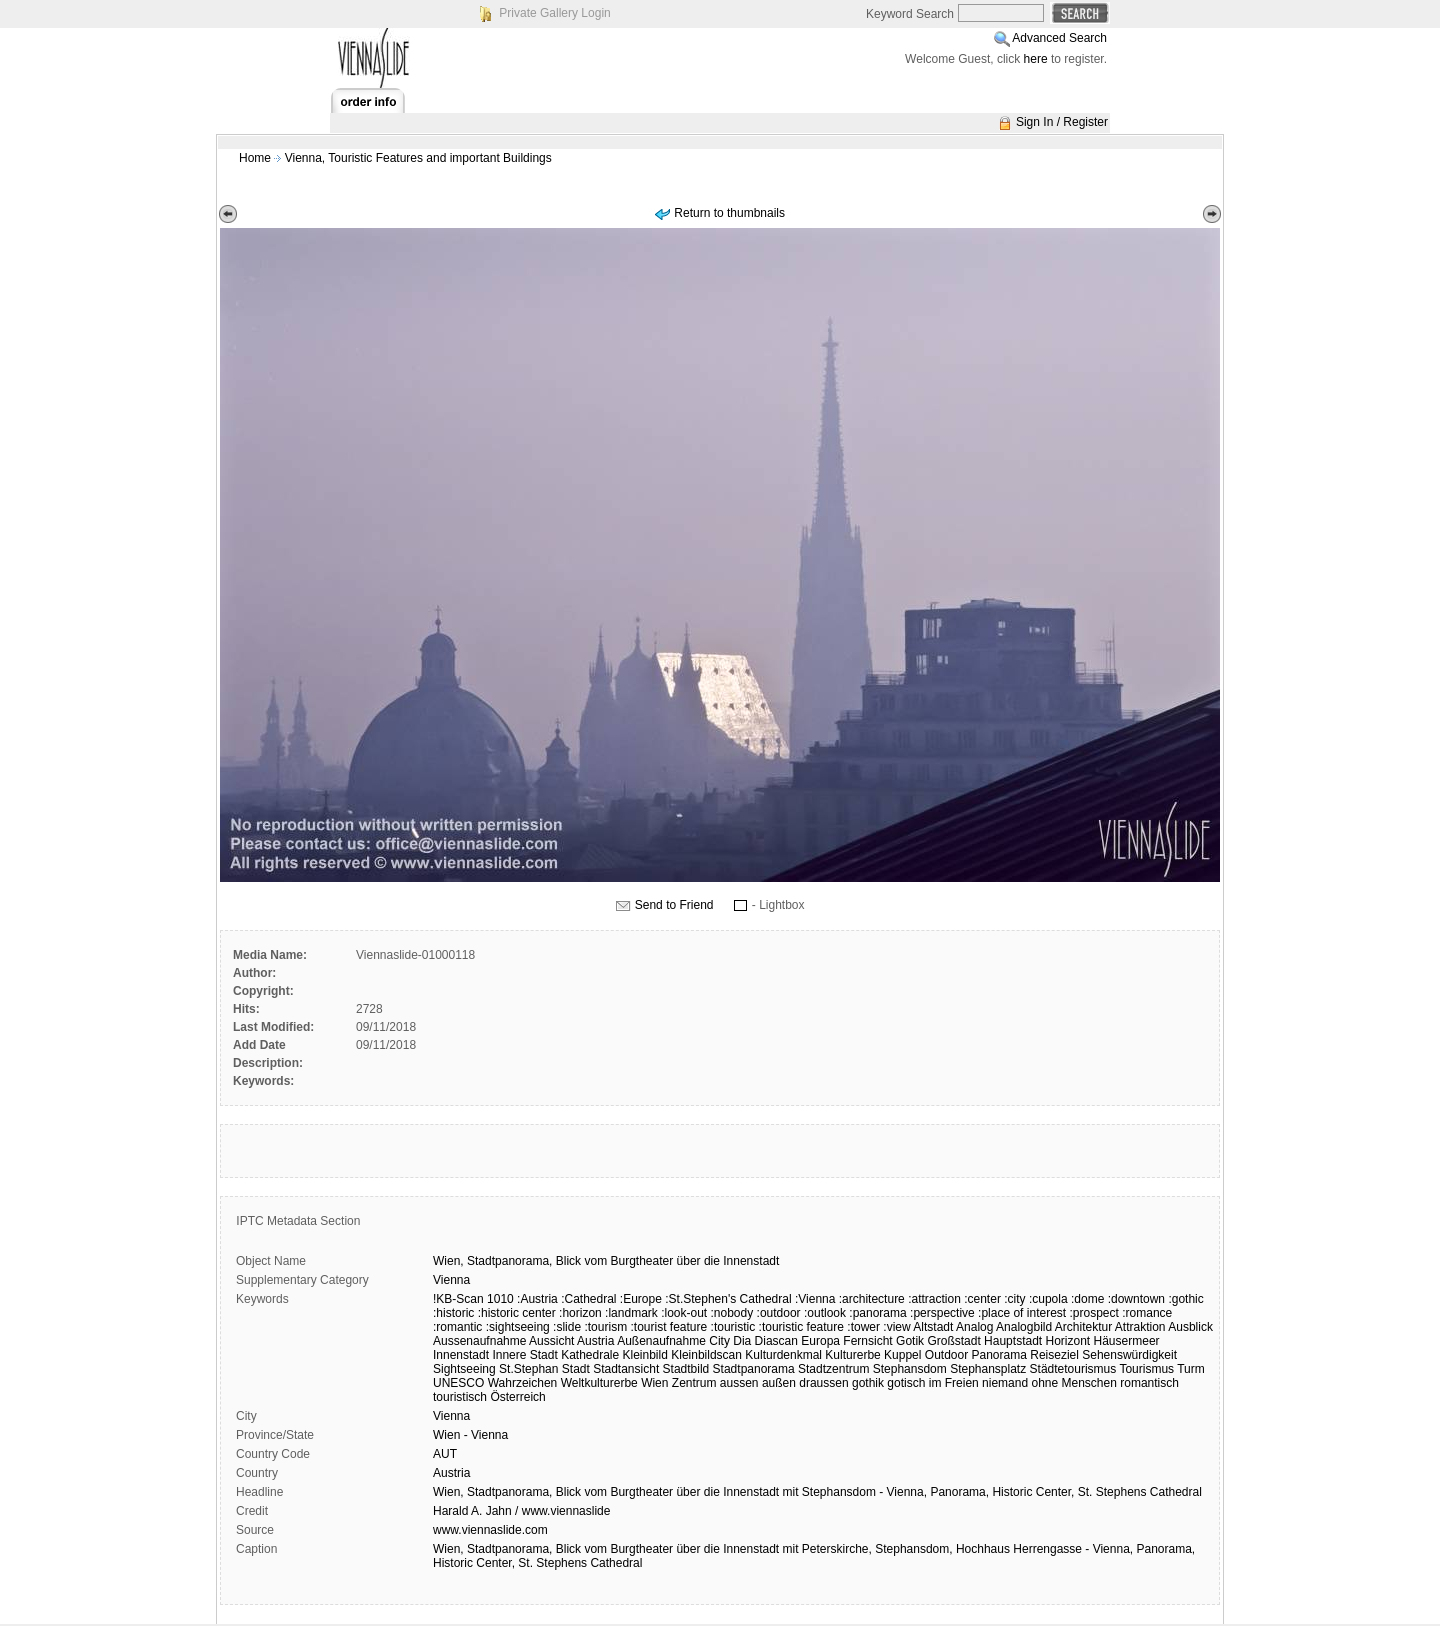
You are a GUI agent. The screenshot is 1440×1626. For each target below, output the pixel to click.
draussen (823, 1383)
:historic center (517, 1313)
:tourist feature (668, 1327)
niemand (1005, 1383)
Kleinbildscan (706, 1355)
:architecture (872, 1299)
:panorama (877, 1313)
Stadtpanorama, (509, 1261)
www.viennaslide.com (490, 1530)
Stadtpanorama (754, 1369)
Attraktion (1140, 1327)
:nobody (732, 1313)
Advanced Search (1059, 38)
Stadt (576, 1369)
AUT (445, 1454)
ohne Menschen (1073, 1383)
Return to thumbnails (729, 213)
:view (896, 1327)
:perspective (942, 1313)
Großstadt (953, 1341)
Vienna (451, 1280)
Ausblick (1190, 1327)
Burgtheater (641, 1261)
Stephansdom (910, 1369)
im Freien (954, 1383)
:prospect (1094, 1313)
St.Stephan (528, 1369)
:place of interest (1022, 1313)
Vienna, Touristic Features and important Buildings (418, 158)
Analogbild (1024, 1327)
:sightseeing (518, 1327)
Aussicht (551, 1341)
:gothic (1185, 1299)
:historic (453, 1313)
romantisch (1149, 1383)
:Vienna (815, 1299)
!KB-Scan (458, 1299)
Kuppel (902, 1355)
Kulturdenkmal (783, 1355)
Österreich (517, 1397)
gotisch (906, 1383)
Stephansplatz (988, 1369)
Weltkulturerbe (599, 1383)
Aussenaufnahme (479, 1341)
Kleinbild (645, 1355)
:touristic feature (801, 1327)
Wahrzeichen (523, 1383)
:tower (863, 1327)
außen (779, 1383)
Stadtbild (686, 1369)
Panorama (999, 1355)
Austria (595, 1341)
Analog (974, 1327)
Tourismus (1146, 1369)
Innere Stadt (524, 1355)
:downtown (1136, 1299)
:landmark (631, 1313)
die (712, 1261)
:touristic (733, 1327)
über (689, 1261)
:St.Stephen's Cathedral (728, 1299)
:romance (1147, 1313)
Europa (820, 1341)
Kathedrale (590, 1355)
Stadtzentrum (833, 1369)
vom (595, 1261)
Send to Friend (674, 905)
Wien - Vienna (470, 1435)
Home (255, 158)
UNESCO (458, 1383)
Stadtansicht (626, 1369)
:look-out (684, 1313)
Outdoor (946, 1355)
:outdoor (779, 1313)
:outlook (825, 1313)
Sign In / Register (1062, 122)
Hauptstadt (1013, 1341)
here (1036, 59)
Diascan (776, 1341)
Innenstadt (751, 1261)
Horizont (1068, 1341)
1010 (500, 1299)
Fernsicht (867, 1341)
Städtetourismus (1073, 1369)
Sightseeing (464, 1369)
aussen (739, 1383)
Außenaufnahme (661, 1341)
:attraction (934, 1299)
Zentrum (694, 1383)
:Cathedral (588, 1299)
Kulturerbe (852, 1355)
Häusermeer (1127, 1341)
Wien (654, 1383)
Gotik (910, 1341)
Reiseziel (1054, 1355)
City (719, 1341)
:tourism (605, 1327)
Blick (568, 1261)
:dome (1087, 1299)
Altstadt (933, 1327)
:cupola (1048, 1299)
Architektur (1083, 1327)
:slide (567, 1327)
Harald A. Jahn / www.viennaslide (521, 1511)
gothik (868, 1383)
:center (982, 1299)
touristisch (460, 1397)
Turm (1191, 1369)
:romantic (457, 1327)
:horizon (580, 1313)
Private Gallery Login (554, 13)
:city (1014, 1299)
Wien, (448, 1261)
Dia (742, 1341)
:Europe (641, 1299)
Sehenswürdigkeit (1129, 1355)
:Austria (537, 1299)
